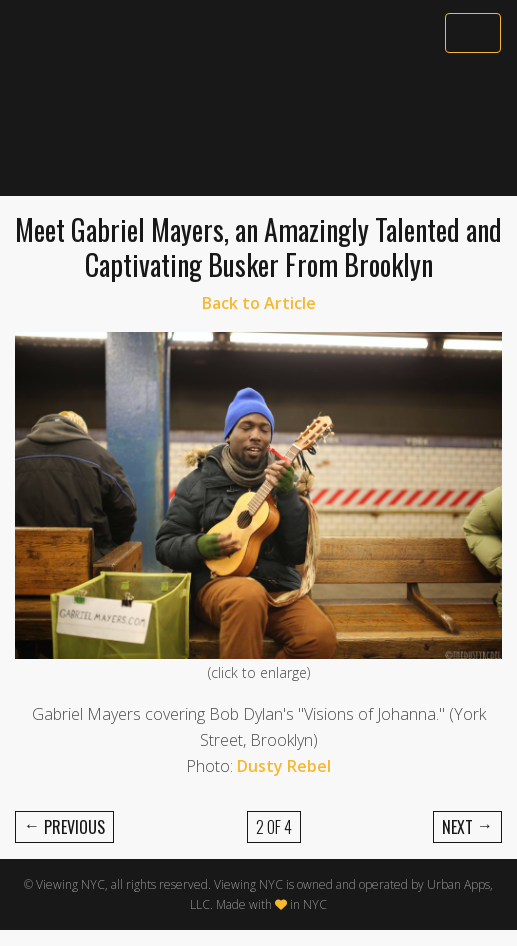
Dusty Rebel (284, 766)
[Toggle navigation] (473, 33)
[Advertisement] (258, 127)
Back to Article (259, 303)
